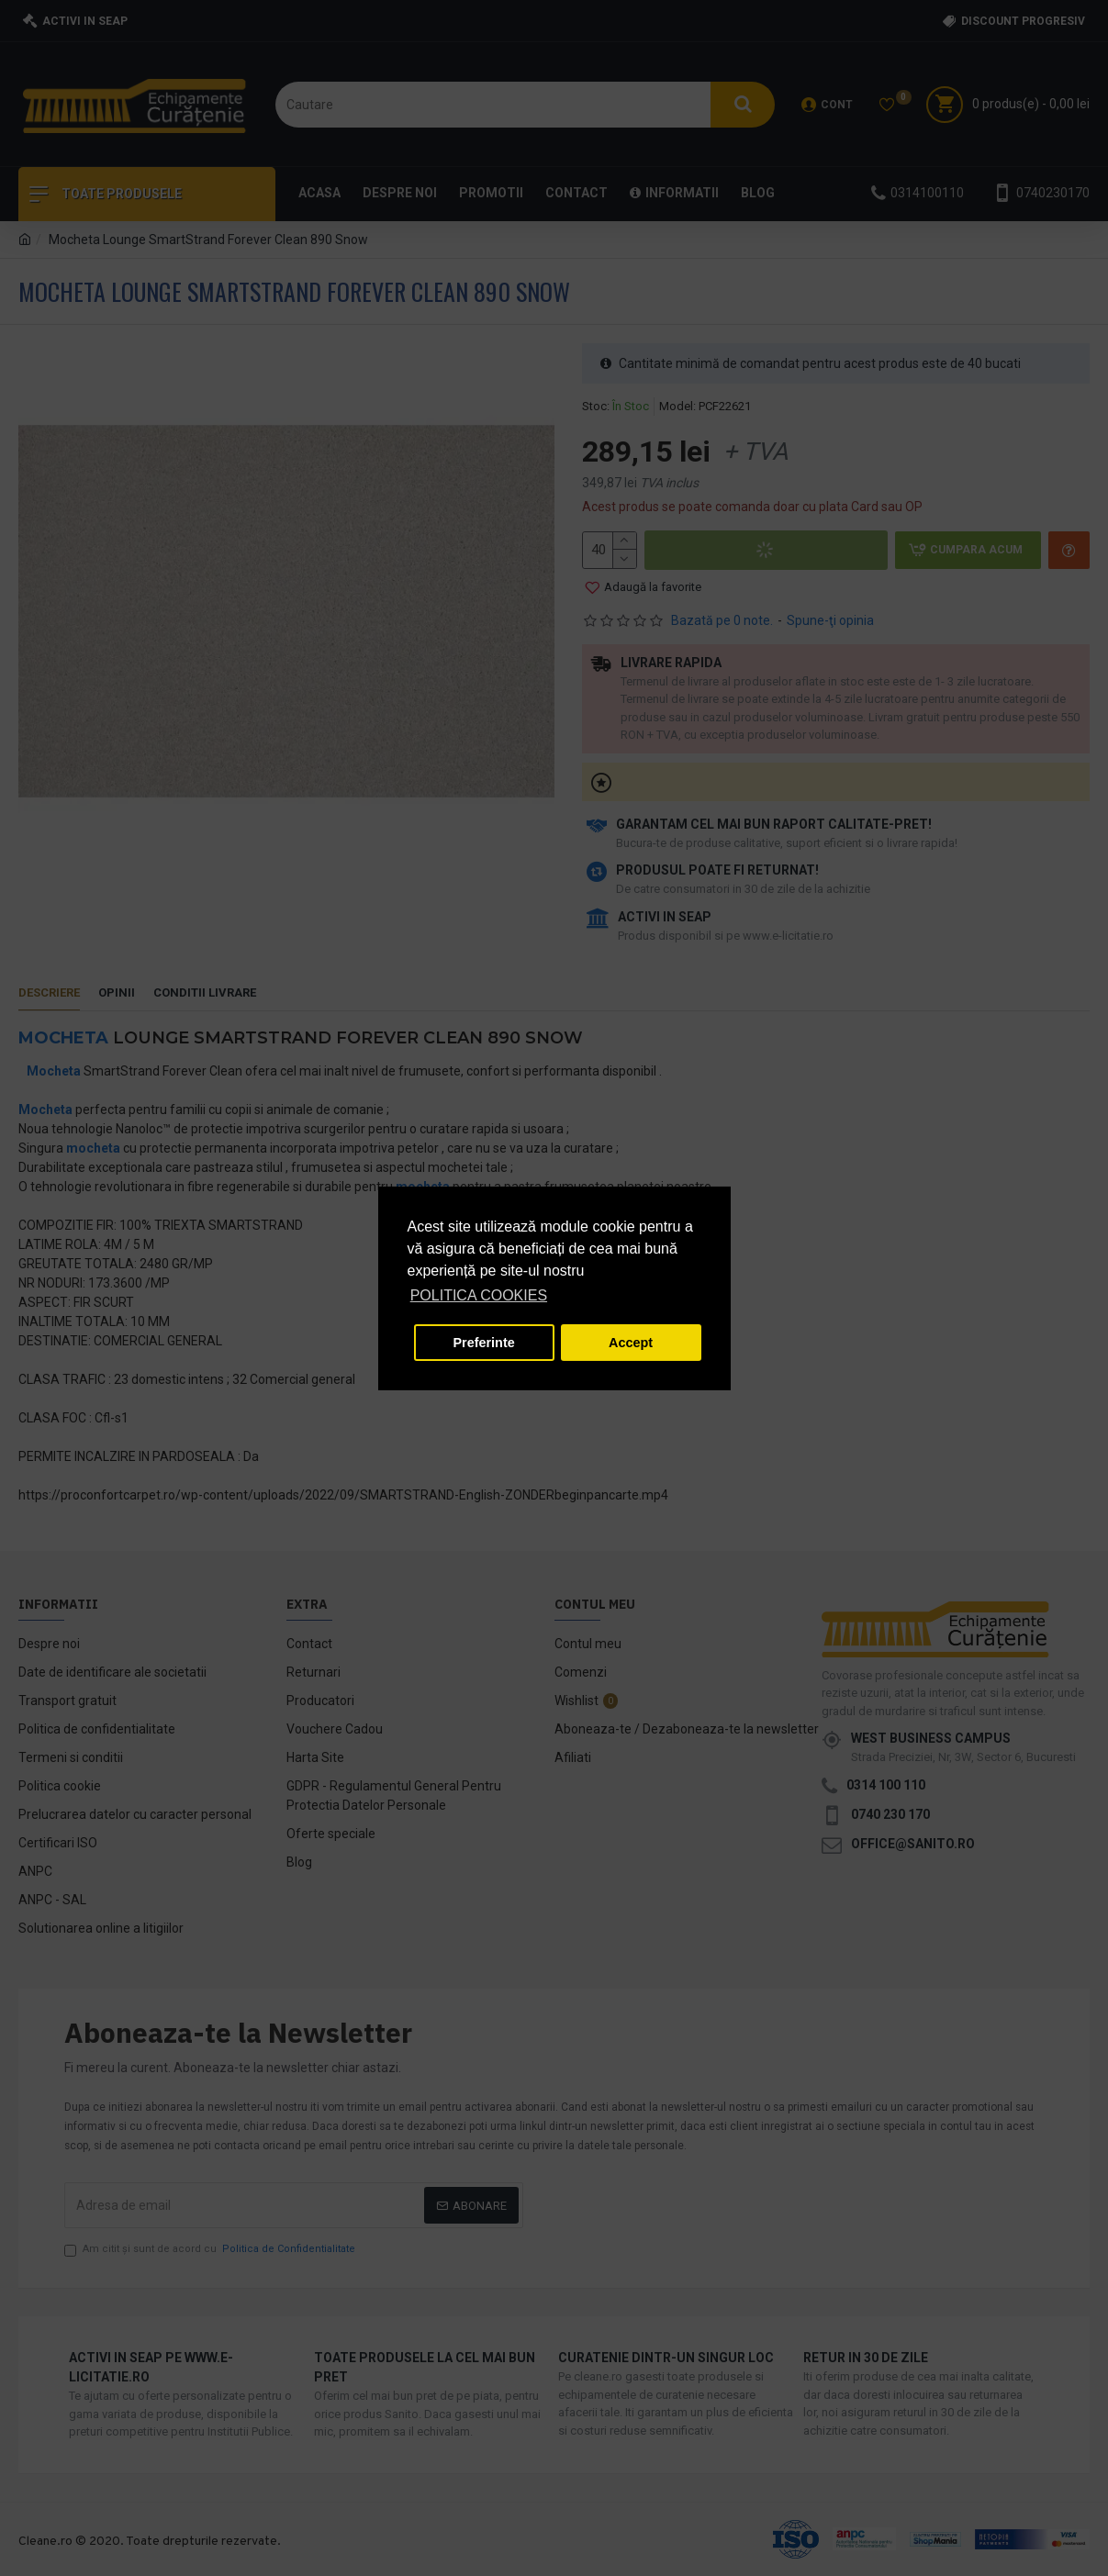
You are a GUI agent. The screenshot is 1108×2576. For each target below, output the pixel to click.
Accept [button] (631, 1342)
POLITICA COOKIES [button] (478, 1295)
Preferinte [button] (484, 1342)
